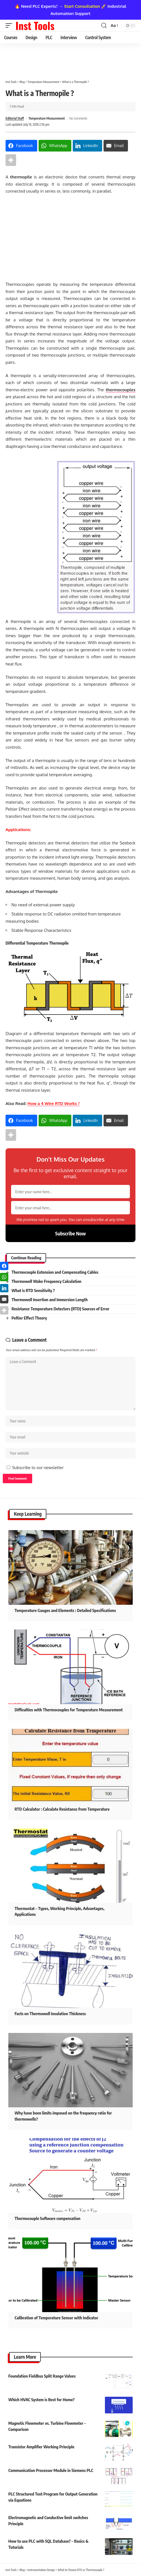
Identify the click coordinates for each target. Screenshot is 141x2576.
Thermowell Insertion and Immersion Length (49, 1299)
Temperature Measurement (46, 118)
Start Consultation (82, 6)
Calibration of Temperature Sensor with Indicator (56, 2317)
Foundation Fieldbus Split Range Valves (41, 2375)
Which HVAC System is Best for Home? (41, 2399)
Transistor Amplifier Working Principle (41, 2446)
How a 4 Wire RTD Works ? (53, 1103)
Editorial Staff (15, 118)
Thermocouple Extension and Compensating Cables (54, 1272)
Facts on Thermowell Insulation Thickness (50, 2013)
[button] (10, 25)
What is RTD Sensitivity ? (33, 1290)
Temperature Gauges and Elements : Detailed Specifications (65, 1610)
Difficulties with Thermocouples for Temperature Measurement (68, 1709)
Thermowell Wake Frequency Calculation (46, 1281)
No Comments (78, 118)
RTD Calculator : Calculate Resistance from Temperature (61, 1809)
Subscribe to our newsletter (38, 1467)
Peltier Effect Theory (29, 1317)
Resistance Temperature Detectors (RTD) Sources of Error (60, 1308)
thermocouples (120, 389)
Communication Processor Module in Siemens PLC (50, 2470)
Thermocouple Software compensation (47, 2218)
